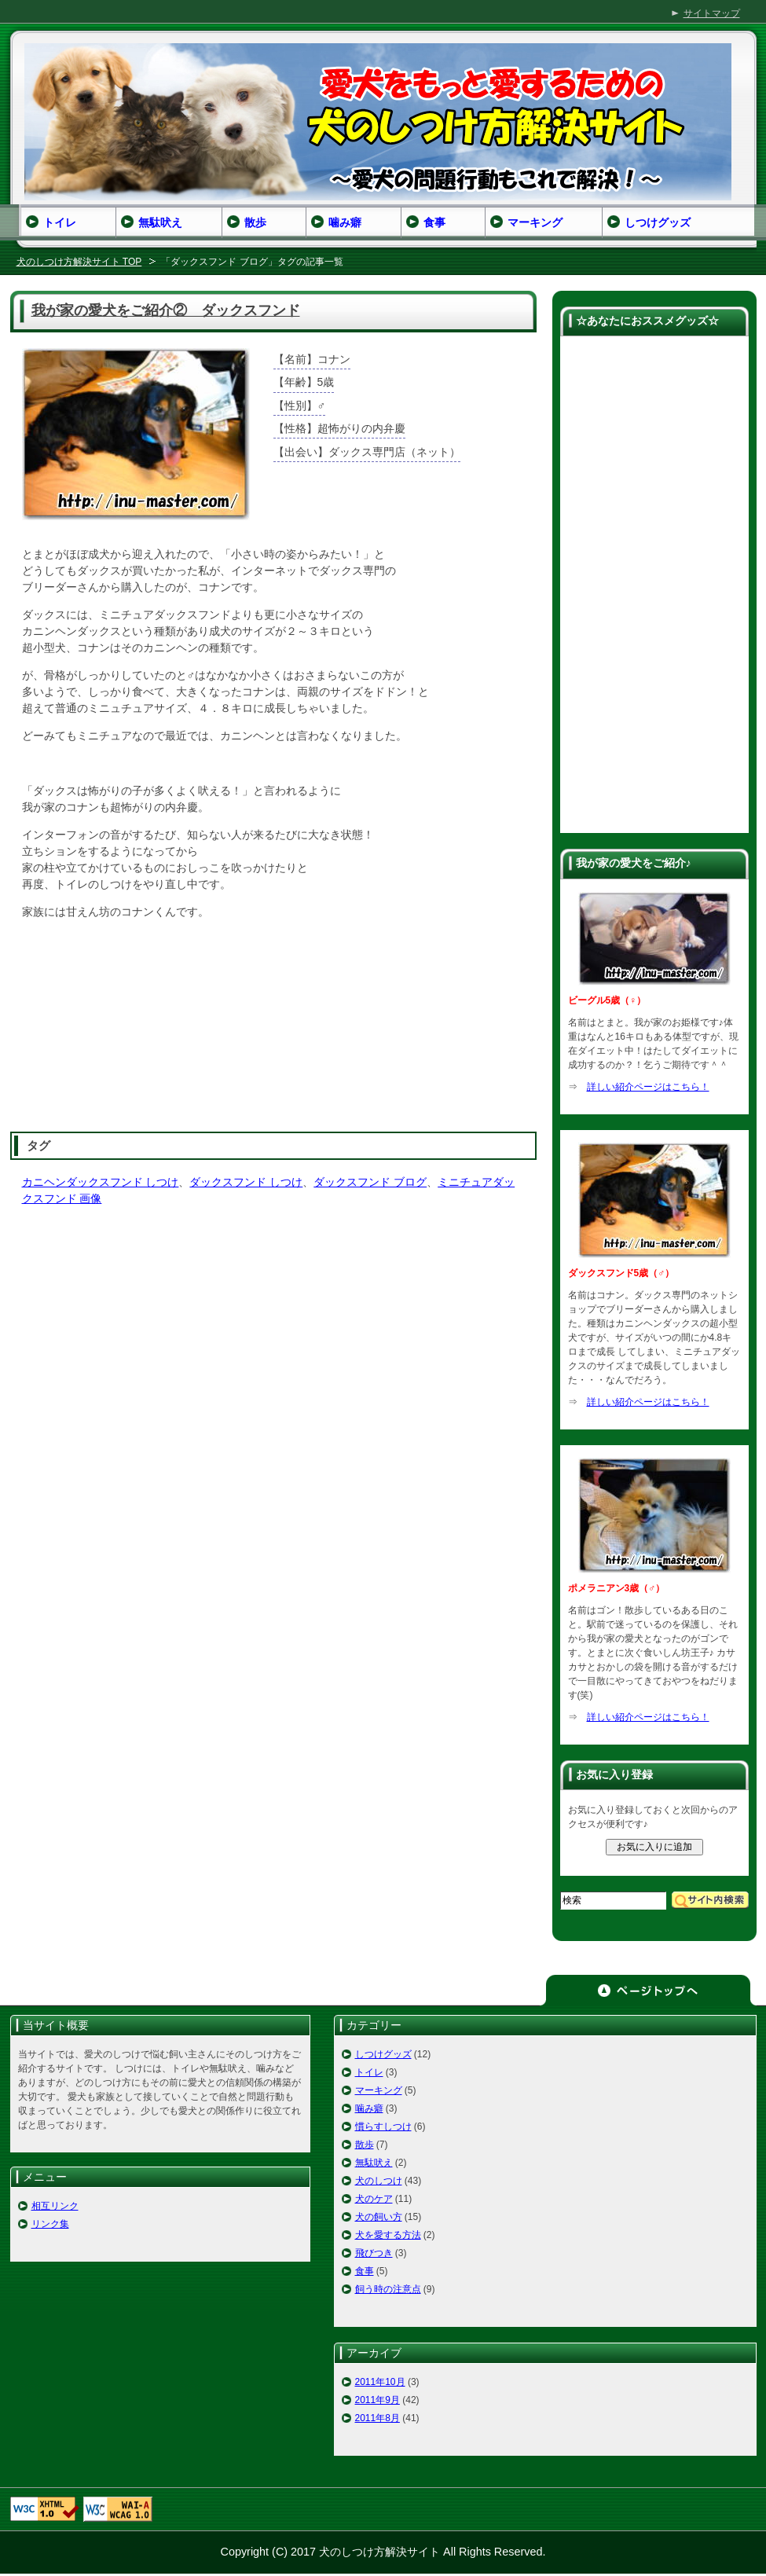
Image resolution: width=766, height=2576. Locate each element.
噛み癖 (369, 2108)
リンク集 (50, 2223)
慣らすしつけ (383, 2126)
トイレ (369, 2072)
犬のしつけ (378, 2180)
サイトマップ (712, 13)
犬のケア (374, 2198)
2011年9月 (377, 2399)
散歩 (364, 2144)
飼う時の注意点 (388, 2289)
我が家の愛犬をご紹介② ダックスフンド (165, 310)
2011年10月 (380, 2381)
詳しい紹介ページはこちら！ (648, 1086)
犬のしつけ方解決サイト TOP (79, 261)
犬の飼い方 (378, 2216)
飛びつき (374, 2253)
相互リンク (55, 2205)
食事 (364, 2271)
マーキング (378, 2090)
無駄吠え (374, 2162)
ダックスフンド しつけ (245, 1182)
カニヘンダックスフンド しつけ (100, 1182)
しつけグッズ (383, 2054)
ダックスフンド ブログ (370, 1182)
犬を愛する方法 (388, 2234)
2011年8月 (377, 2418)
